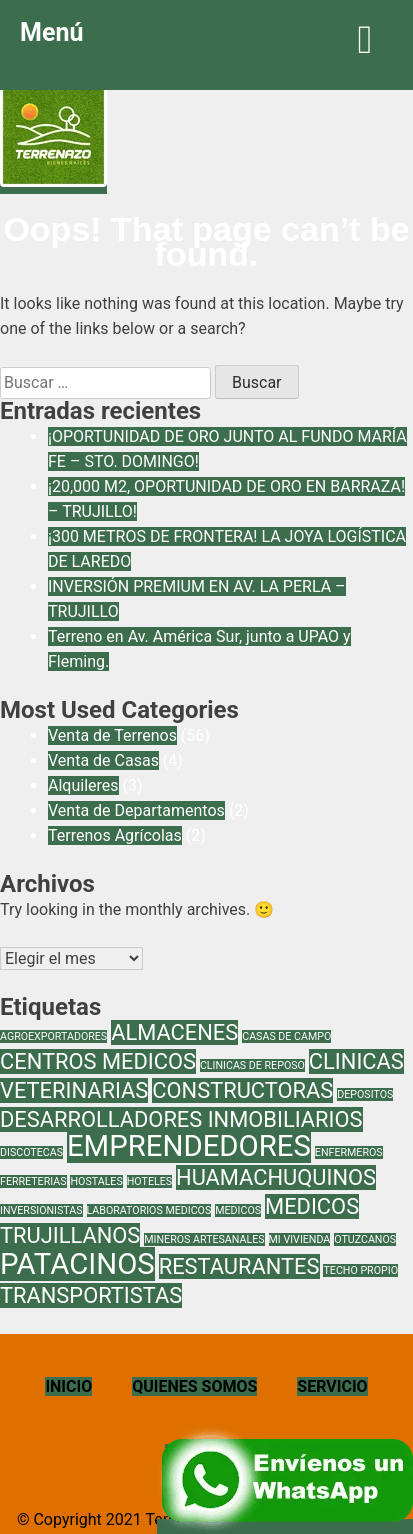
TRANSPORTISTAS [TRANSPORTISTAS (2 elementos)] (91, 1295)
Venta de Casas (103, 760)
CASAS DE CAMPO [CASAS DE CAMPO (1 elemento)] (286, 1036)
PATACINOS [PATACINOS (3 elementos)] (77, 1264)
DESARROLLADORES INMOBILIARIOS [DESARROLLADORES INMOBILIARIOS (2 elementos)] (181, 1119)
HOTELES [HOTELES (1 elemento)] (149, 1181)
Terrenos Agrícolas (115, 835)
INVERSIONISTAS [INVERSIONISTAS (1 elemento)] (41, 1210)
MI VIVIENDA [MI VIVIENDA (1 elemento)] (300, 1239)
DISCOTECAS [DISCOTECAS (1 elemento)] (31, 1152)
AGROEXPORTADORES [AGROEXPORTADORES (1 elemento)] (53, 1036)
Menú (206, 39)
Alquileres (83, 785)
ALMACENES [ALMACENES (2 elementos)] (174, 1032)
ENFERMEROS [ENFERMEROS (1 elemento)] (349, 1152)
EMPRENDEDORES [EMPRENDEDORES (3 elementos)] (189, 1146)
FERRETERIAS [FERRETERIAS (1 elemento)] (33, 1181)
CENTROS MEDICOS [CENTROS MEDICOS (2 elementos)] (98, 1061)
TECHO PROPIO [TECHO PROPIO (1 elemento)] (360, 1270)
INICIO (68, 1386)
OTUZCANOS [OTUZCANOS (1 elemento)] (365, 1239)
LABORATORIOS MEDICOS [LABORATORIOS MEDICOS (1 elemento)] (149, 1210)
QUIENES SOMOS (194, 1386)
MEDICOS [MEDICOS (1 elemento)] (238, 1210)
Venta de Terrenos (112, 735)
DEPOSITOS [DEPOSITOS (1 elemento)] (365, 1094)
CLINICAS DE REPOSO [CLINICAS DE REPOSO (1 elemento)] (252, 1065)
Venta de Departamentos (136, 810)
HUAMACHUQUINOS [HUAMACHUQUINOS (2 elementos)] (276, 1177)
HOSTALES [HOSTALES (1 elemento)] (96, 1181)
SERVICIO (332, 1386)
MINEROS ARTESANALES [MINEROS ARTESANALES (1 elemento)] (204, 1239)
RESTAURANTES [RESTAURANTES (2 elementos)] (239, 1266)
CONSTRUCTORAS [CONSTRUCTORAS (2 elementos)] (242, 1090)
